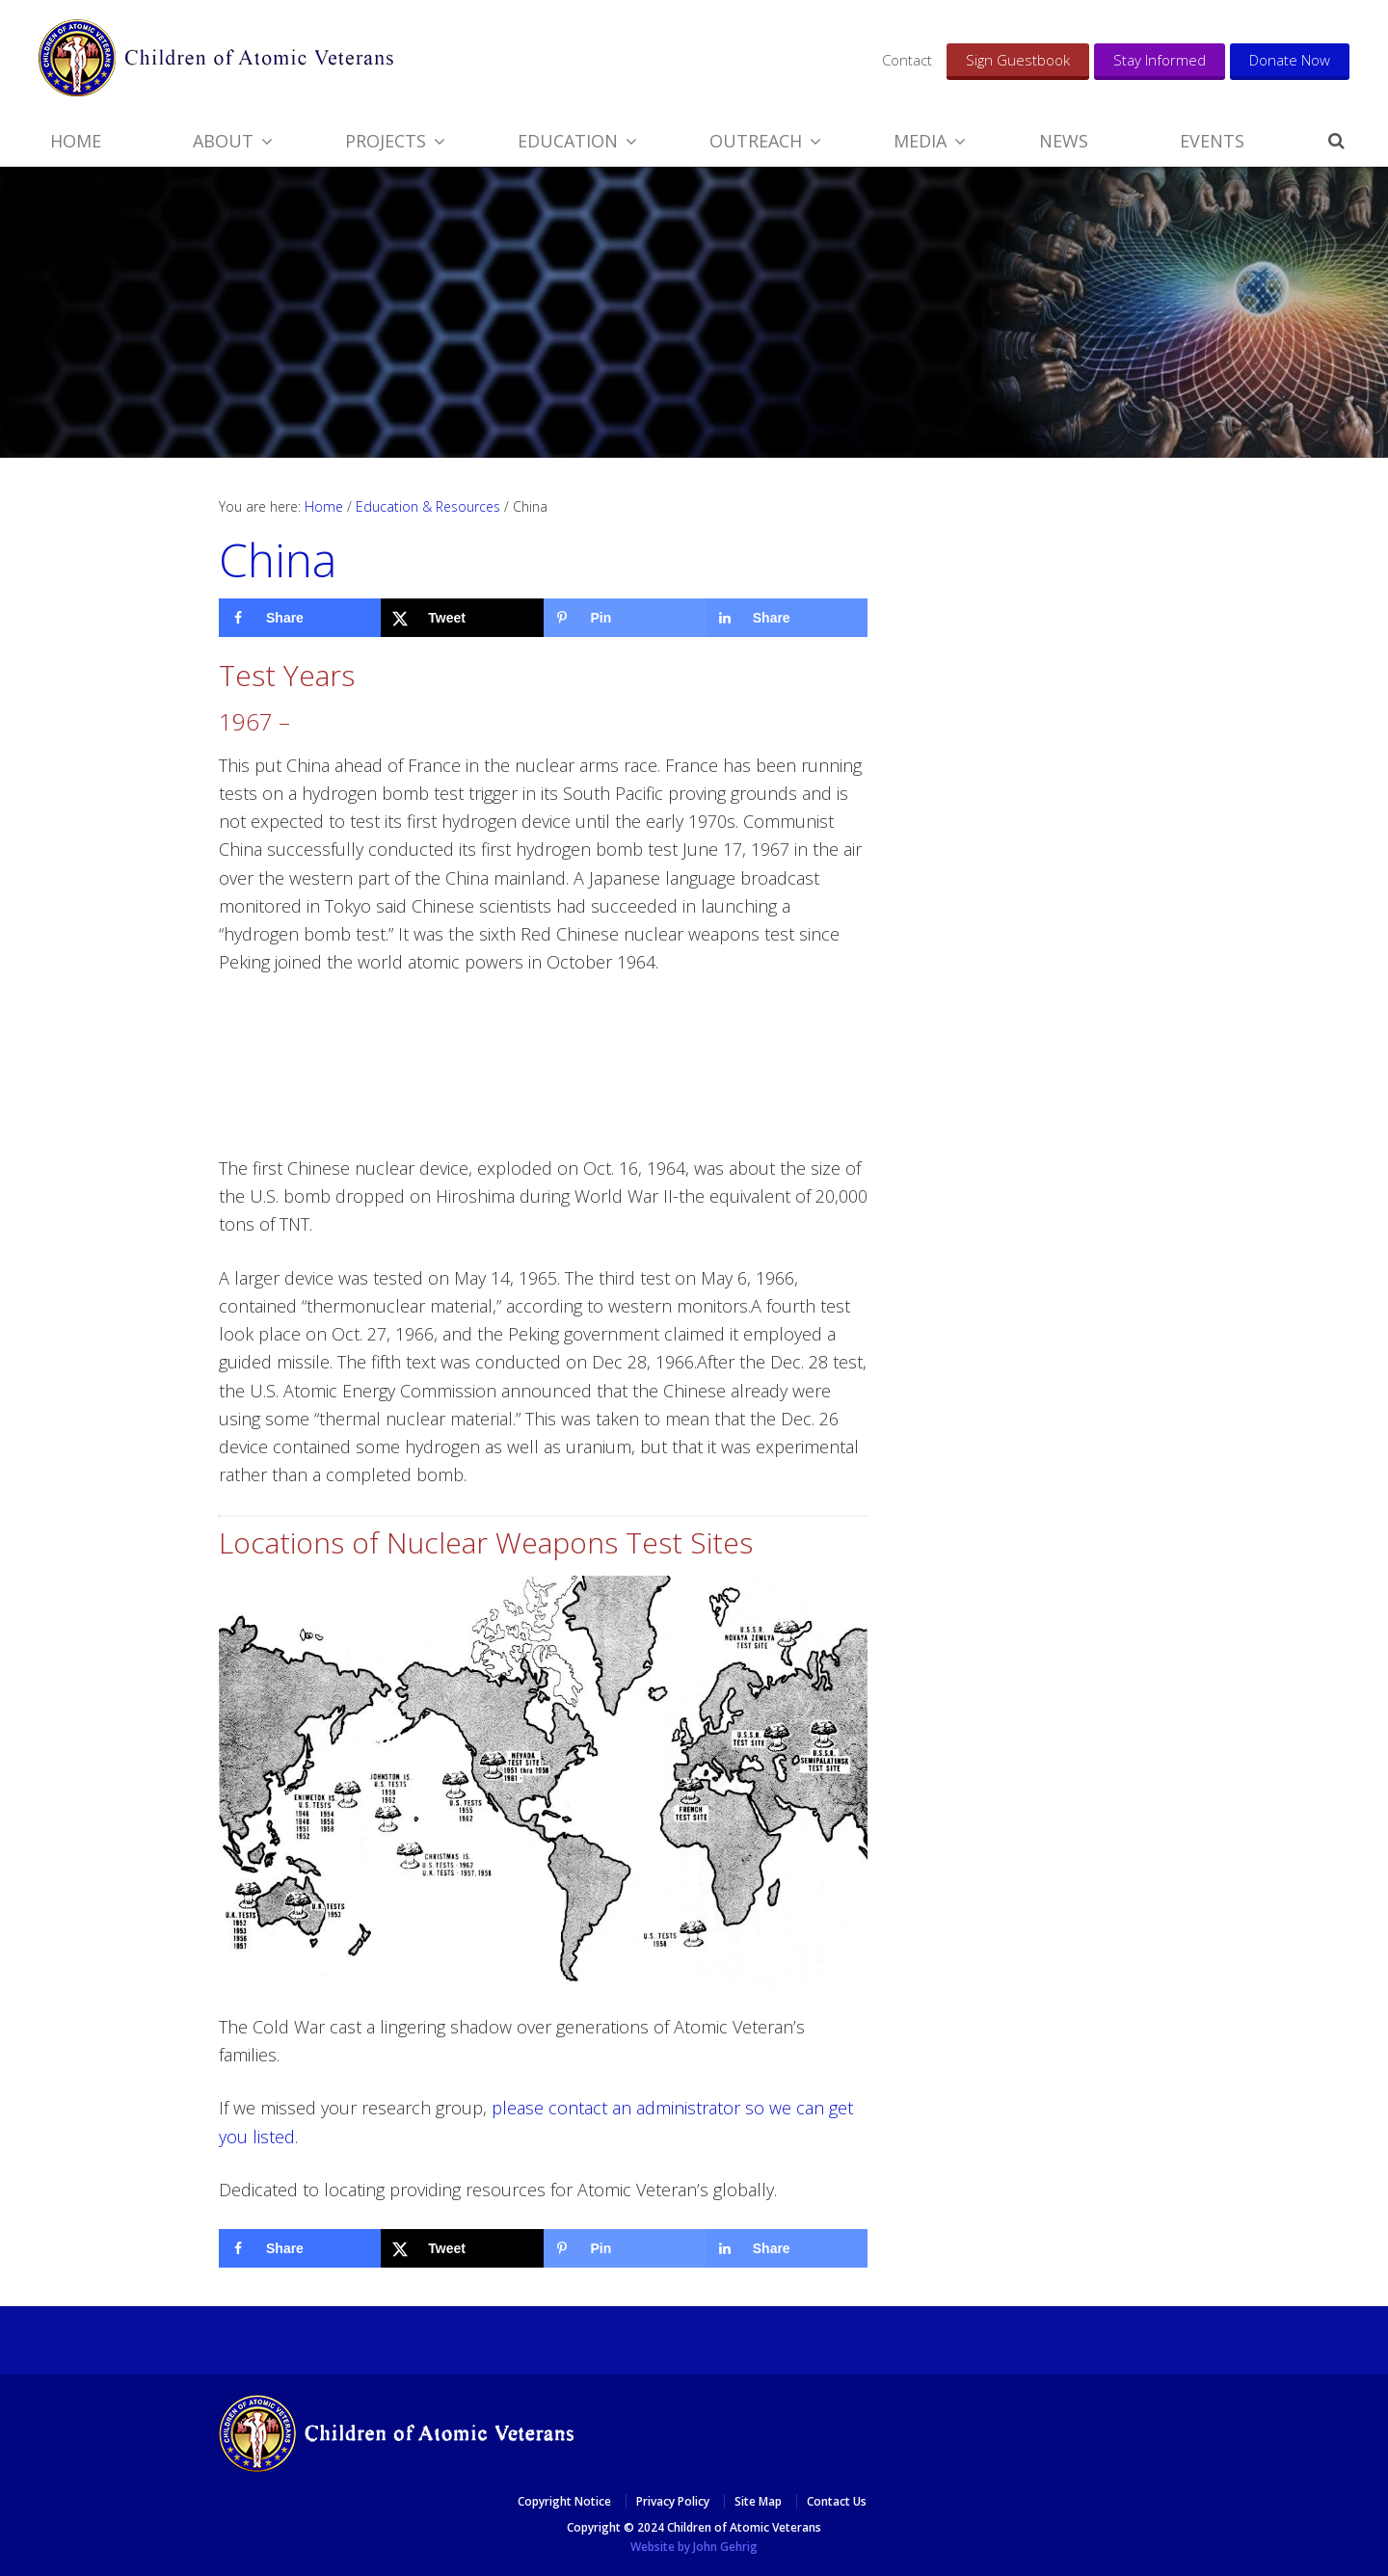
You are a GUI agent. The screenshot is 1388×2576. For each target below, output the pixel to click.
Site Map (758, 2501)
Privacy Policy (672, 2501)
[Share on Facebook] (300, 617)
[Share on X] (462, 617)
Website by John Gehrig (694, 2546)
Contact (907, 59)
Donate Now (1289, 59)
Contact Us (837, 2501)
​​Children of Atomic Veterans (216, 57)
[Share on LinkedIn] (787, 617)
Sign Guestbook (1018, 59)
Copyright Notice (564, 2501)
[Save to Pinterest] (625, 617)
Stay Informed (1159, 59)
